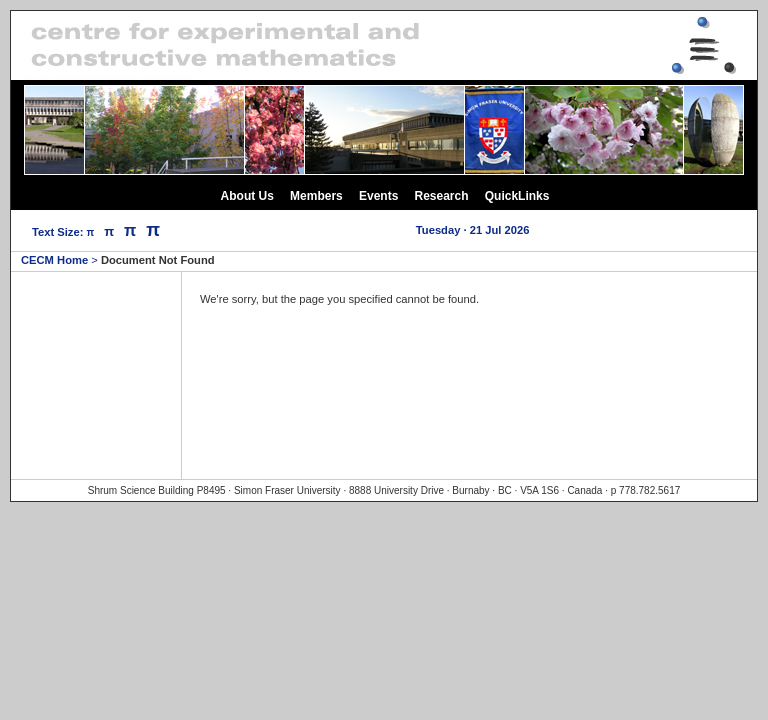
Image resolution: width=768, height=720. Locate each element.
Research (442, 196)
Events (378, 196)
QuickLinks (517, 196)
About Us (247, 196)
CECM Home (54, 260)
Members (316, 196)
